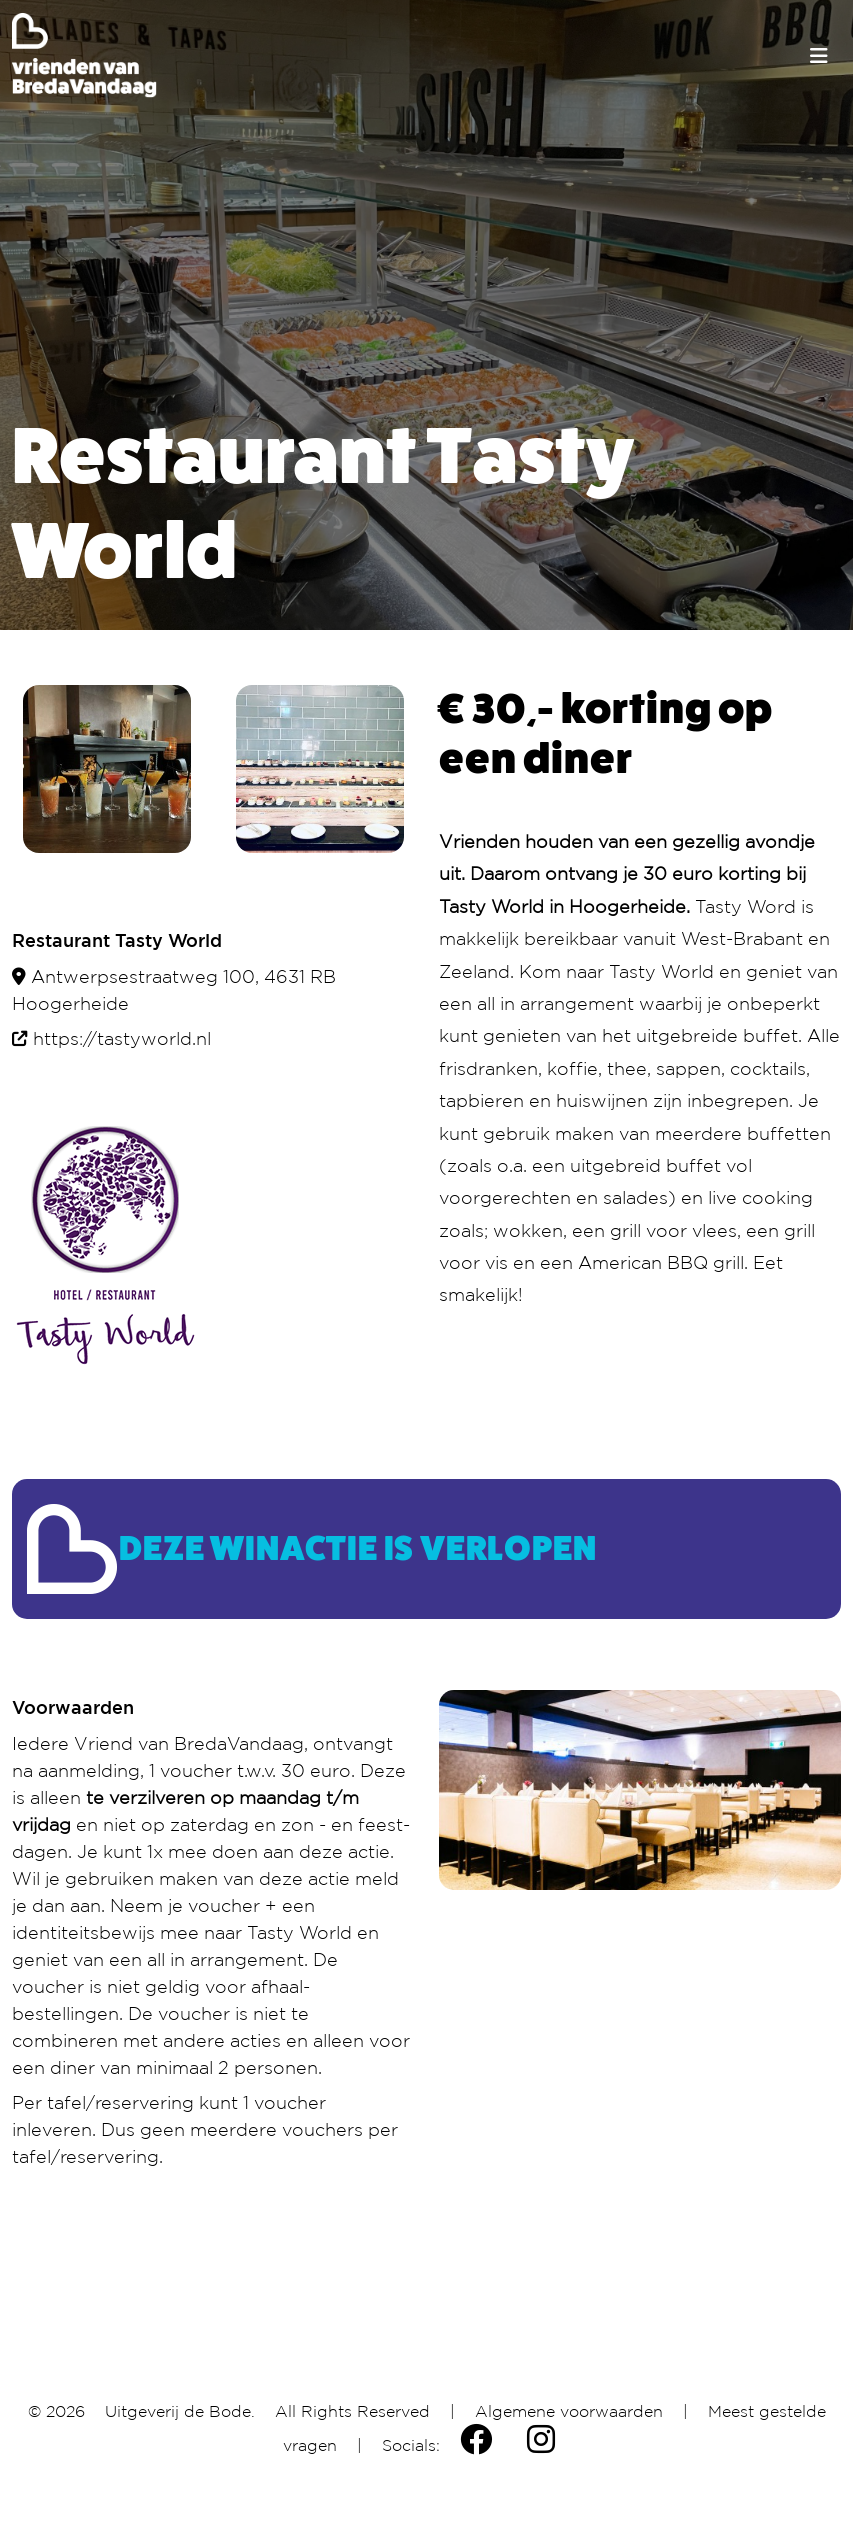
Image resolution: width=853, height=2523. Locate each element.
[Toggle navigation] (819, 56)
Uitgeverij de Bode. (180, 2411)
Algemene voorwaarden (569, 2411)
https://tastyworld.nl (122, 1038)
